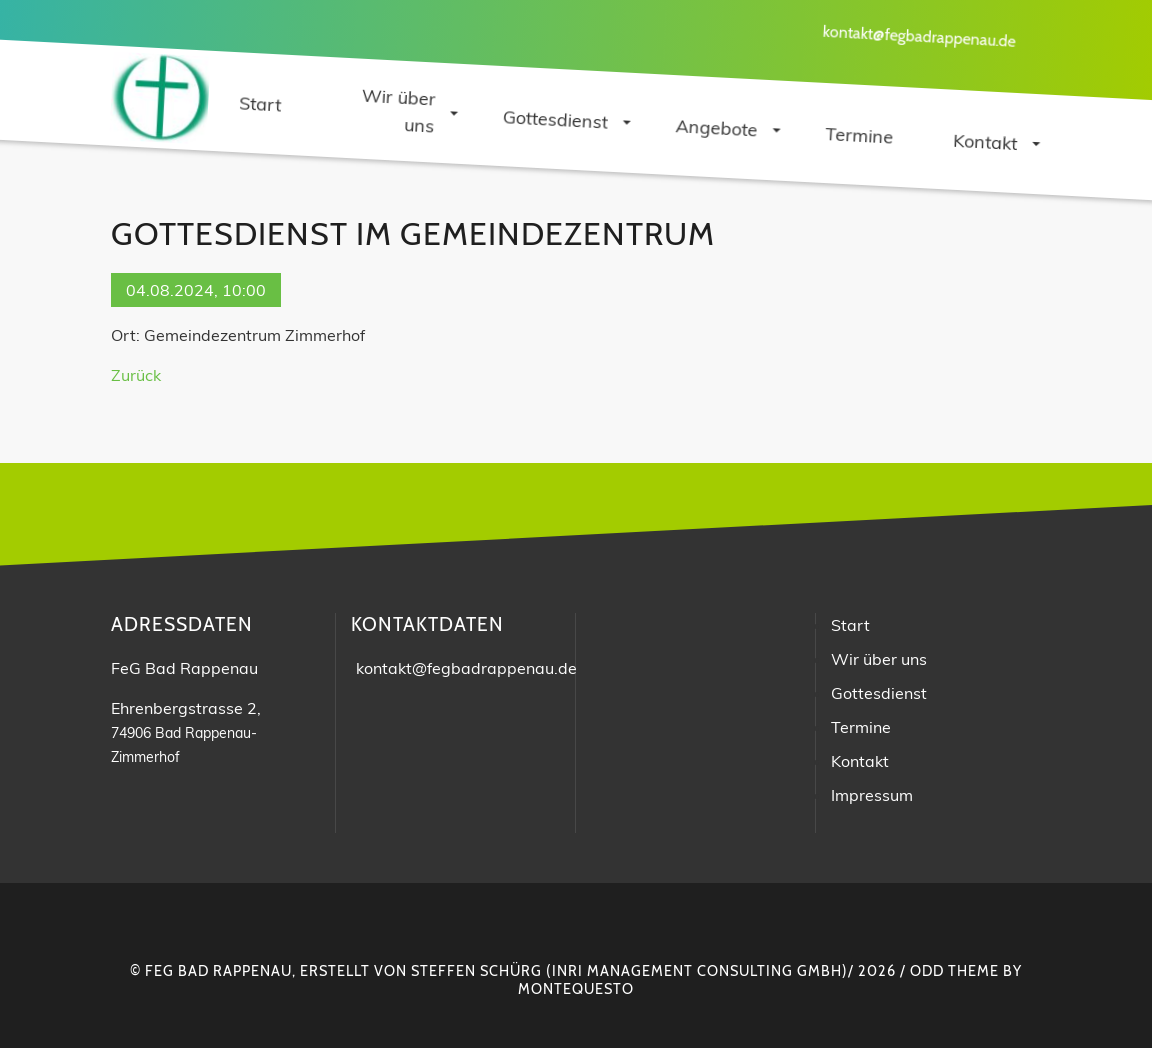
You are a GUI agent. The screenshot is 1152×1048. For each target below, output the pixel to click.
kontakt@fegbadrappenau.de (919, 36)
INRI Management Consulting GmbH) (700, 971)
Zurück (136, 375)
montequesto (576, 989)
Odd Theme (954, 971)
